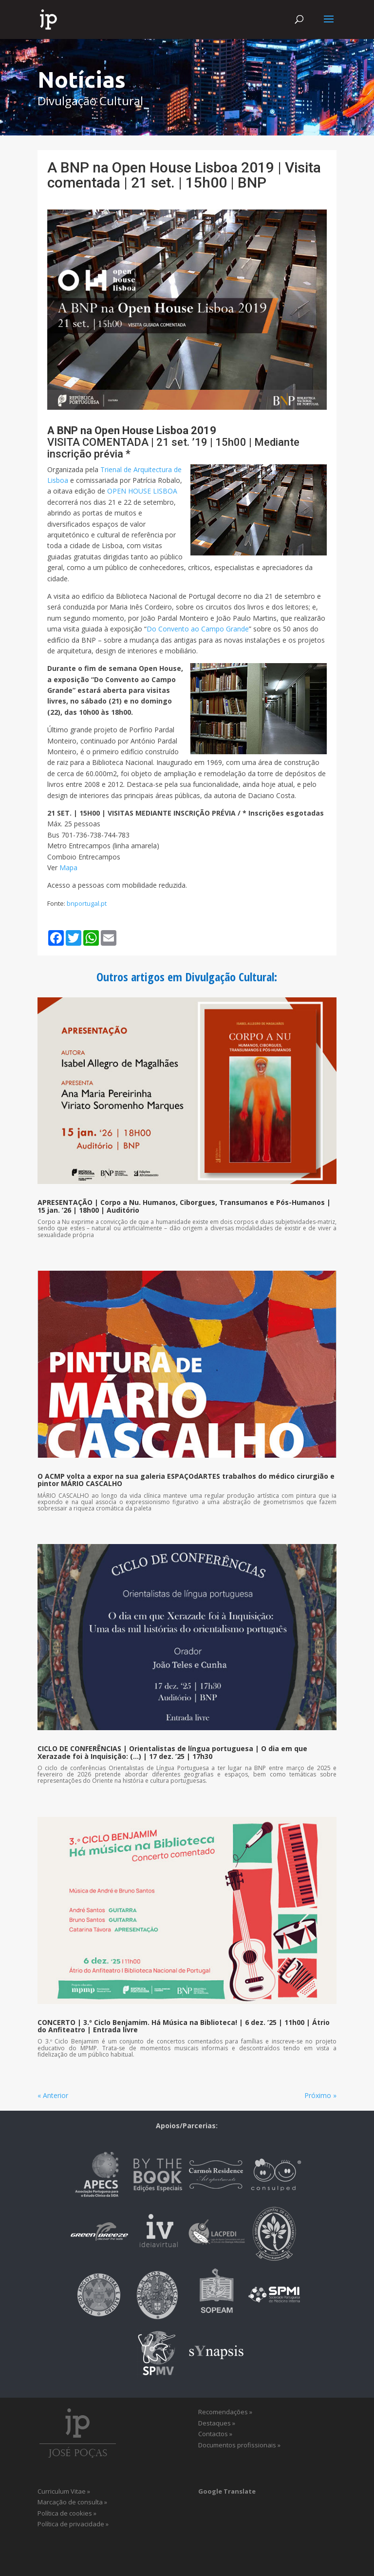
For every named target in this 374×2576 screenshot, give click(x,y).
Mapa (68, 867)
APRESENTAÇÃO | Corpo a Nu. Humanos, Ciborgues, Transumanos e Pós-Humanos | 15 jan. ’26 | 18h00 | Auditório (184, 1206)
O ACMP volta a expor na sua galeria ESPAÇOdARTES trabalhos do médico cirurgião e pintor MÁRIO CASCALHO (186, 1479)
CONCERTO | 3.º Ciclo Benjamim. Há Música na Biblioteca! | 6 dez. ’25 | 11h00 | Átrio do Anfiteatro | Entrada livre (183, 2026)
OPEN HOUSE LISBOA (142, 491)
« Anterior (52, 2095)
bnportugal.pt (87, 903)
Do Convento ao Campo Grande (198, 628)
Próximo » (320, 2095)
